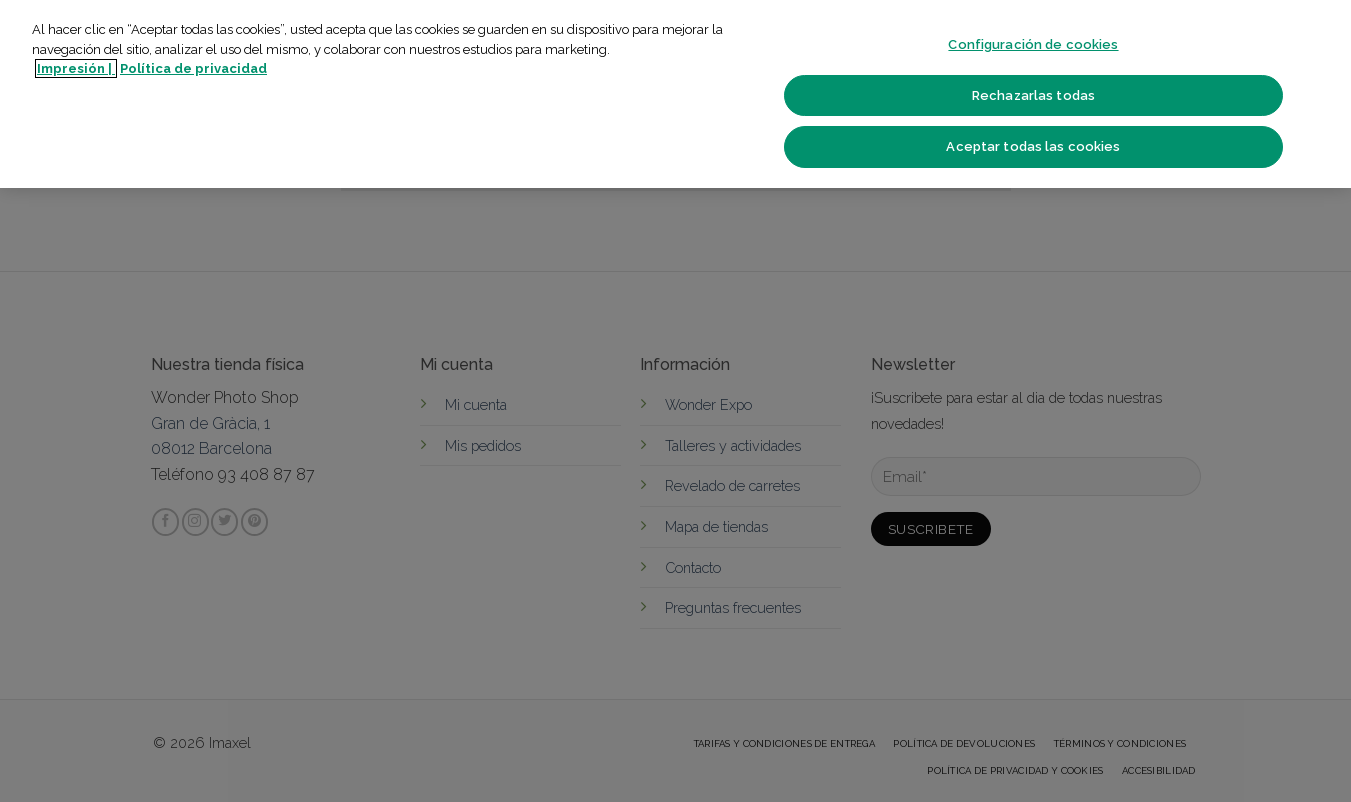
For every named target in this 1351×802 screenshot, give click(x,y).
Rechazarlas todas (1033, 95)
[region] (675, 94)
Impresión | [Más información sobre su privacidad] (76, 68)
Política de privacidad (193, 68)
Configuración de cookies (1033, 44)
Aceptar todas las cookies (1033, 146)
